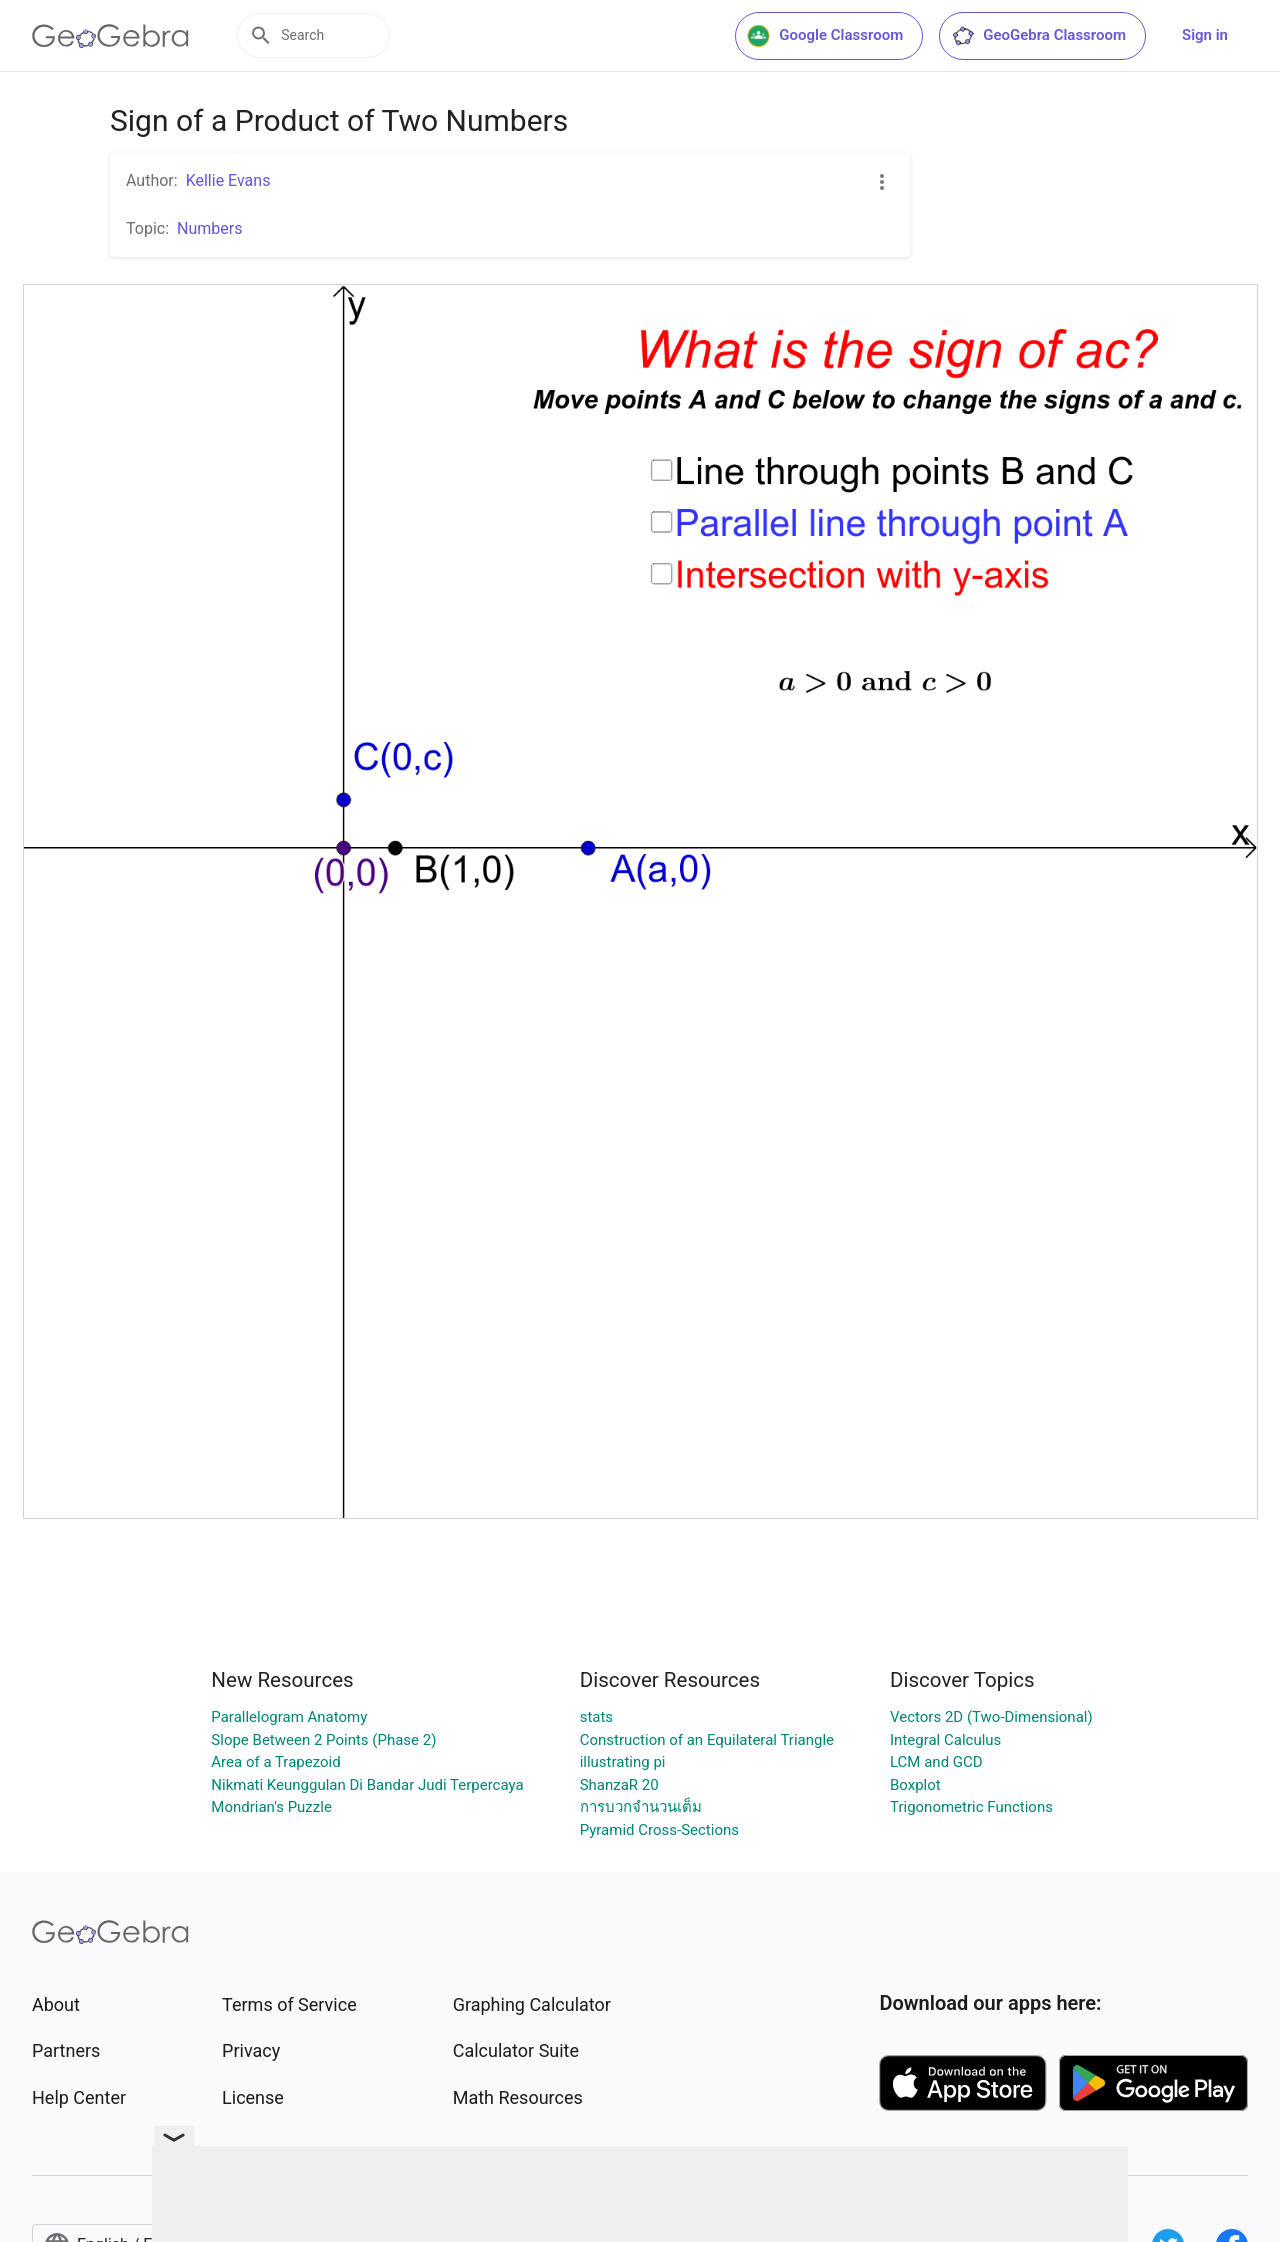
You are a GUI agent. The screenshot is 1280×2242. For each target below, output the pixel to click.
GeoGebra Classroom (1038, 36)
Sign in (1205, 35)
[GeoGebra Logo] (110, 36)
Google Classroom (825, 36)
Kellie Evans (228, 180)
